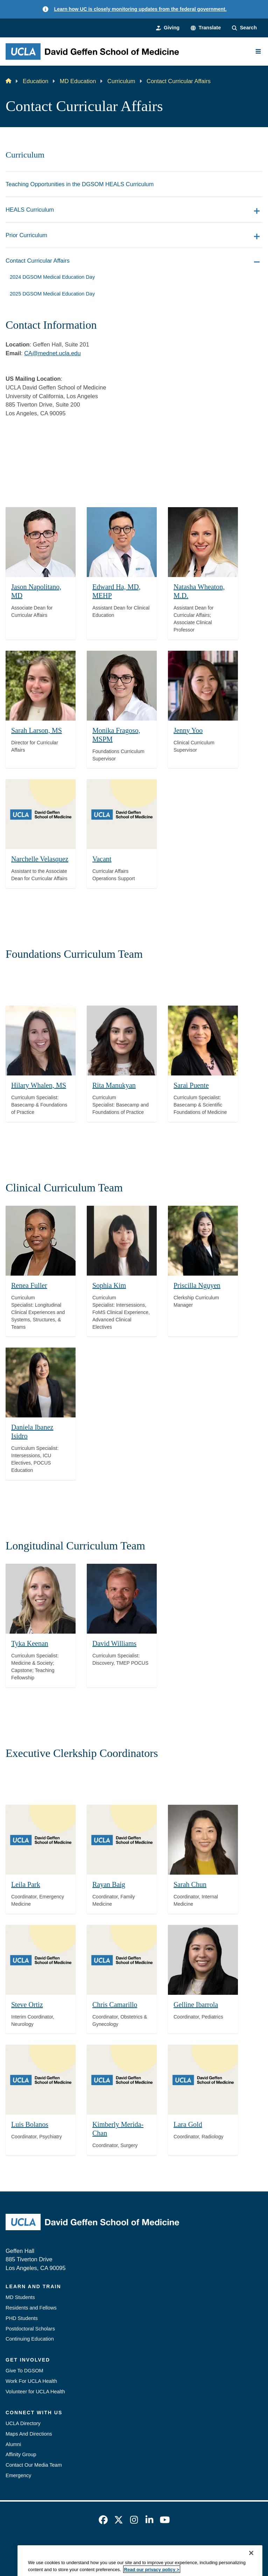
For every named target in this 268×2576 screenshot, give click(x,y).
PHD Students (22, 2318)
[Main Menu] (258, 51)
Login (235, 2548)
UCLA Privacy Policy (123, 2548)
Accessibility (76, 2548)
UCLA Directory (23, 2423)
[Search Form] (244, 28)
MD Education (78, 81)
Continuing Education (30, 2339)
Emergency (18, 2475)
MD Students (20, 2297)
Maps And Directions (29, 2434)
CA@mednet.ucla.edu (52, 353)
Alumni (13, 2444)
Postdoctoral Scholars (30, 2328)
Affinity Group (21, 2454)
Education (35, 81)
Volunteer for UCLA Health (35, 2391)
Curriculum (121, 81)
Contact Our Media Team (34, 2465)
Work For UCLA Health (31, 2381)
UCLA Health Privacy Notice (187, 2548)
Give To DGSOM (24, 2370)
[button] (205, 28)
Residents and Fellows (31, 2308)
